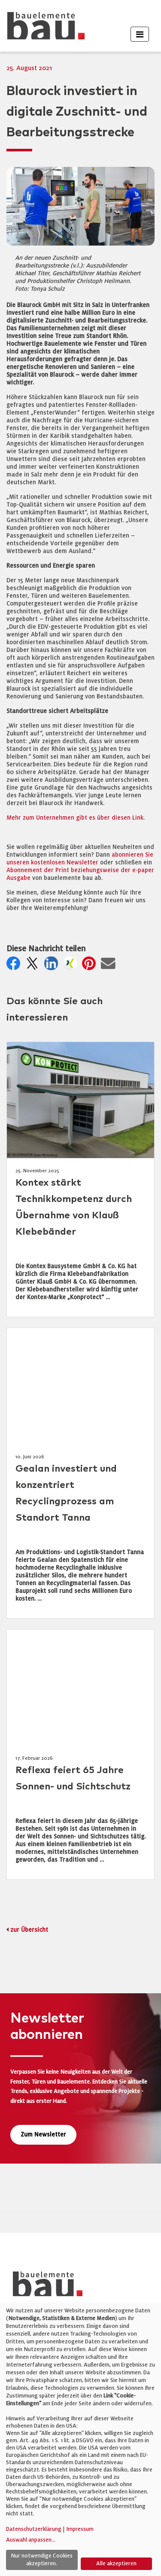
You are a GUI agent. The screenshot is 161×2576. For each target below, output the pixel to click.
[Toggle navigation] (140, 34)
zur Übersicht (29, 1930)
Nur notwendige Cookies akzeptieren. (42, 2560)
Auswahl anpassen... (30, 2540)
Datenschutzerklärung (33, 2529)
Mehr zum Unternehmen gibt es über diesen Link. (75, 818)
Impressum (80, 2529)
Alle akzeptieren (116, 2564)
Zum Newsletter (43, 2134)
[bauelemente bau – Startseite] (44, 2286)
